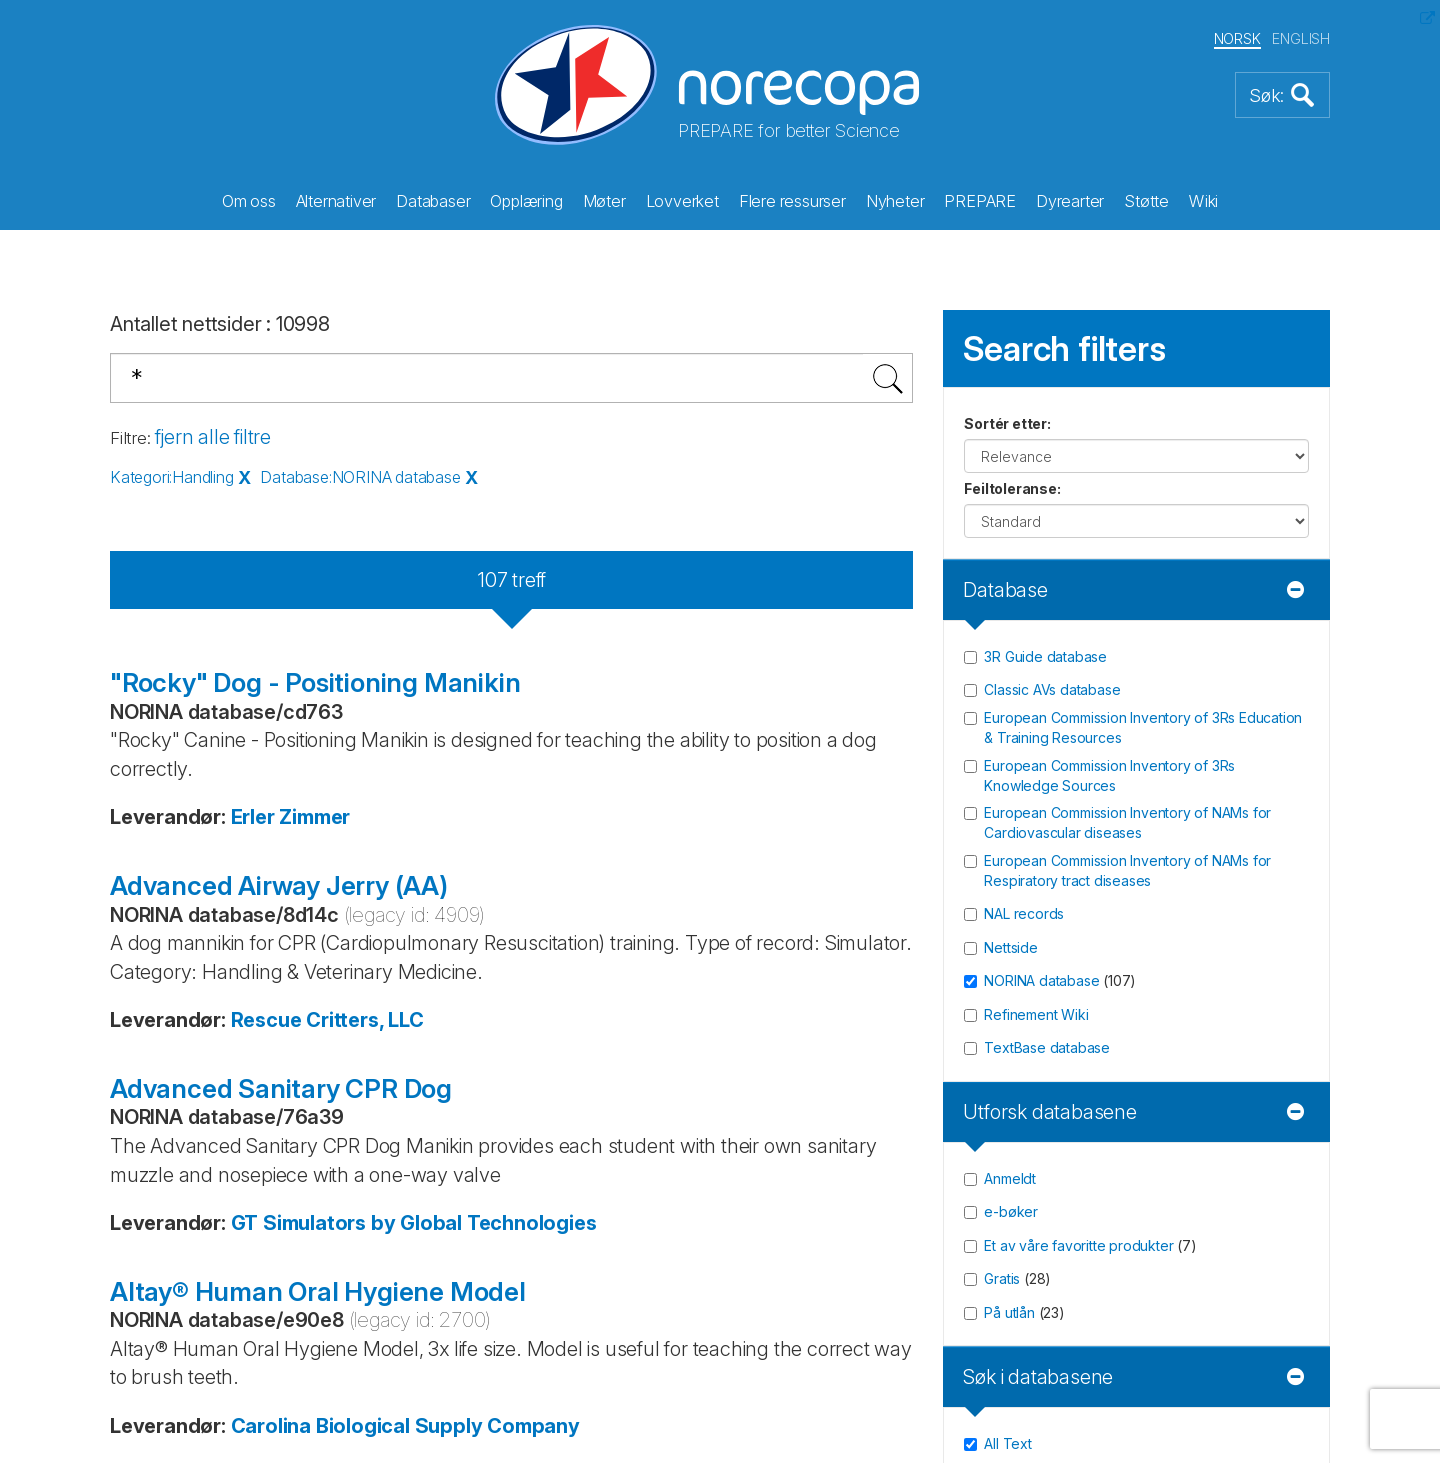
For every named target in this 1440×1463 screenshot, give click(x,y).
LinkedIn (212, 991)
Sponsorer (795, 781)
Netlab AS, (490, 1366)
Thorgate (709, 1366)
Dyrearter (1070, 201)
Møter (604, 201)
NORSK (1237, 38)
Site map (787, 874)
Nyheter (895, 201)
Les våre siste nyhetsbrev (1175, 846)
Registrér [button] (1275, 791)
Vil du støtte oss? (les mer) (537, 883)
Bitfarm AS (589, 1366)
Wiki (1203, 201)
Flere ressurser (792, 201)
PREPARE (980, 201)
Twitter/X (214, 925)
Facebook (218, 859)
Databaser (433, 201)
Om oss (249, 201)
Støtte (1146, 201)
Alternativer (336, 201)
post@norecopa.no (195, 781)
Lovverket (682, 201)
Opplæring (526, 201)
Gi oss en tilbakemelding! (858, 750)
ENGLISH (1301, 38)
